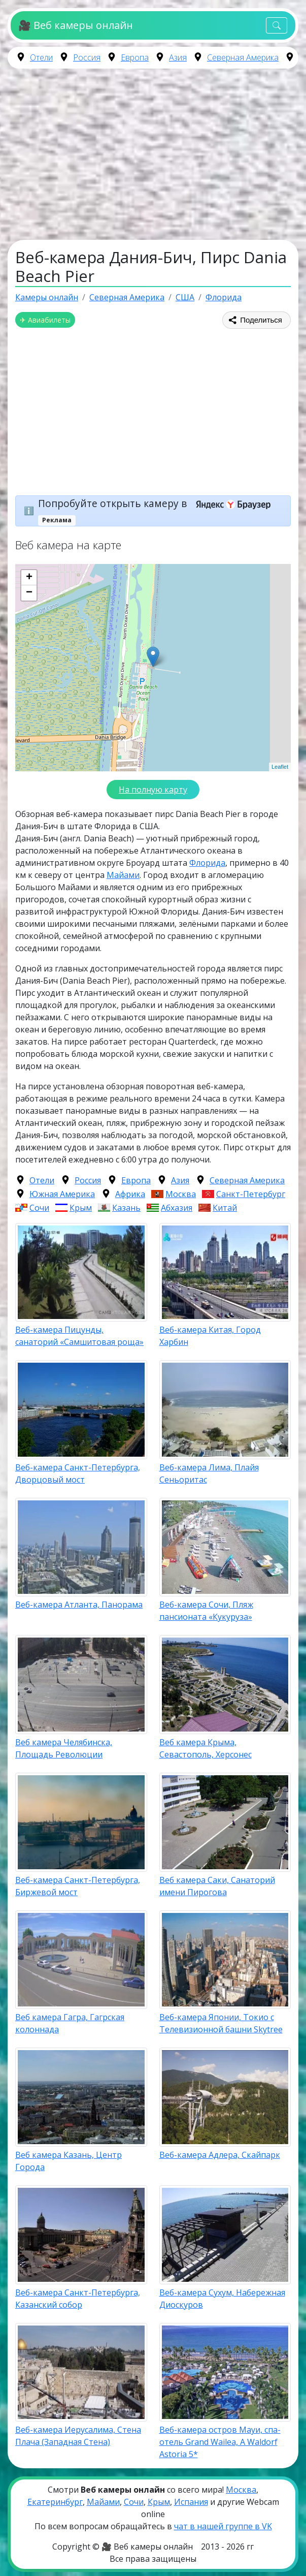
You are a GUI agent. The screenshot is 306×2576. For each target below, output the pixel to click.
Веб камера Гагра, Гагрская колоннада (69, 2023)
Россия (86, 57)
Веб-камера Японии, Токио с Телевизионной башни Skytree (221, 2023)
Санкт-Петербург (250, 1194)
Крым (81, 1207)
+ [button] (29, 577)
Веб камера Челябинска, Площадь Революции (63, 1748)
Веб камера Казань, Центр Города (68, 2161)
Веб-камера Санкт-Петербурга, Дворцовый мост (77, 1473)
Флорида (207, 862)
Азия (178, 57)
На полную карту (153, 789)
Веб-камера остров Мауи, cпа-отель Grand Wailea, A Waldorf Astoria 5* (220, 2442)
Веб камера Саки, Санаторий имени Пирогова (217, 1886)
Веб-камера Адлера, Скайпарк (219, 2154)
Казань (126, 1207)
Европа (135, 57)
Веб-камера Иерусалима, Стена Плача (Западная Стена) (78, 2435)
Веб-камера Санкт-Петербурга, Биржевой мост (77, 1886)
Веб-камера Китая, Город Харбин (210, 1335)
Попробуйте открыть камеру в (157, 503)
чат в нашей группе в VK (223, 2526)
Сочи (39, 1207)
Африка (130, 1194)
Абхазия (176, 1207)
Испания (191, 2501)
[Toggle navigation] (276, 25)
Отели (41, 57)
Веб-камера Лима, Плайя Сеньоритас (209, 1473)
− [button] (29, 593)
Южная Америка (62, 1194)
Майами (123, 875)
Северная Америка (243, 57)
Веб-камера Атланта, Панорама (79, 1604)
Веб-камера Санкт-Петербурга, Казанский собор (77, 2298)
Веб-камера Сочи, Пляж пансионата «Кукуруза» (206, 1610)
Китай (225, 1207)
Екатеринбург (55, 2501)
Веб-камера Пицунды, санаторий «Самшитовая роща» (79, 1335)
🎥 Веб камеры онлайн (75, 25)
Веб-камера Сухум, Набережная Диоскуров (222, 2298)
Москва (180, 1194)
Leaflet (279, 767)
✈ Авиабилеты (45, 320)
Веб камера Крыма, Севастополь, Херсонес (205, 1748)
